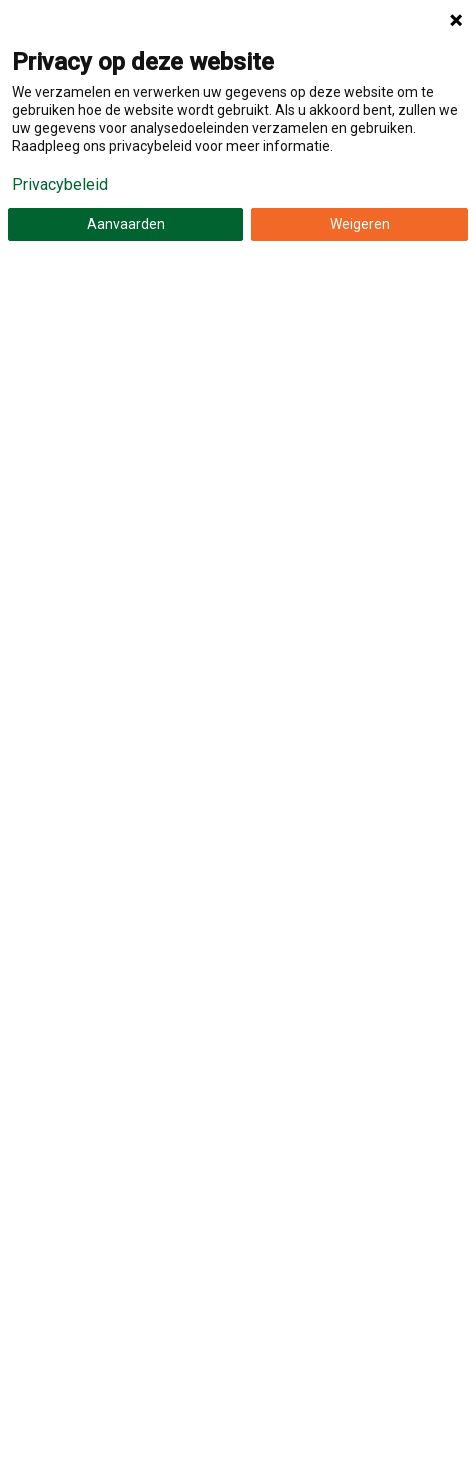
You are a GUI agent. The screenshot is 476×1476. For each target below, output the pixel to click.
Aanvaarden (126, 224)
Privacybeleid (60, 185)
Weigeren (360, 224)
